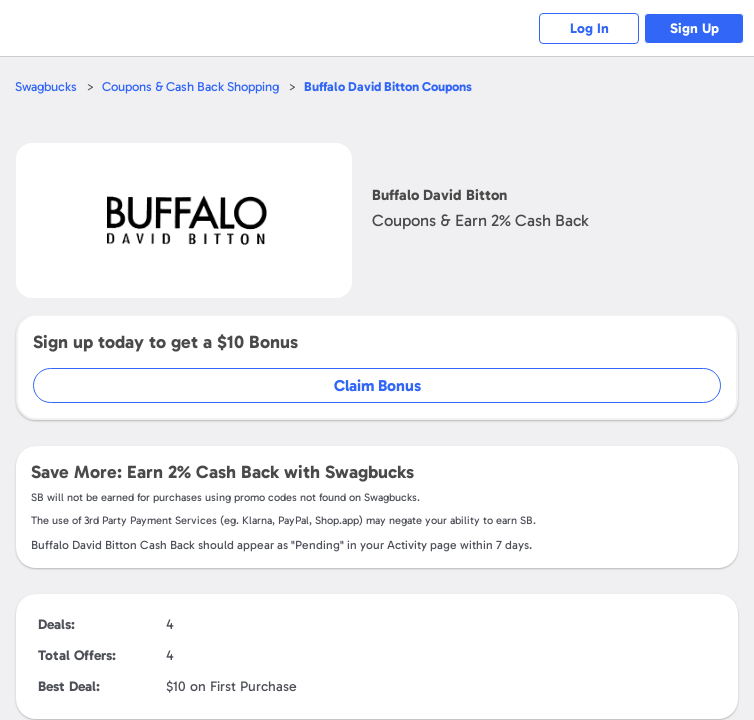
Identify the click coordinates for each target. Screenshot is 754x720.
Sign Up (694, 28)
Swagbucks (46, 86)
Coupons (388, 86)
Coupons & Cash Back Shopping (190, 86)
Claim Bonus (377, 385)
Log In (589, 28)
